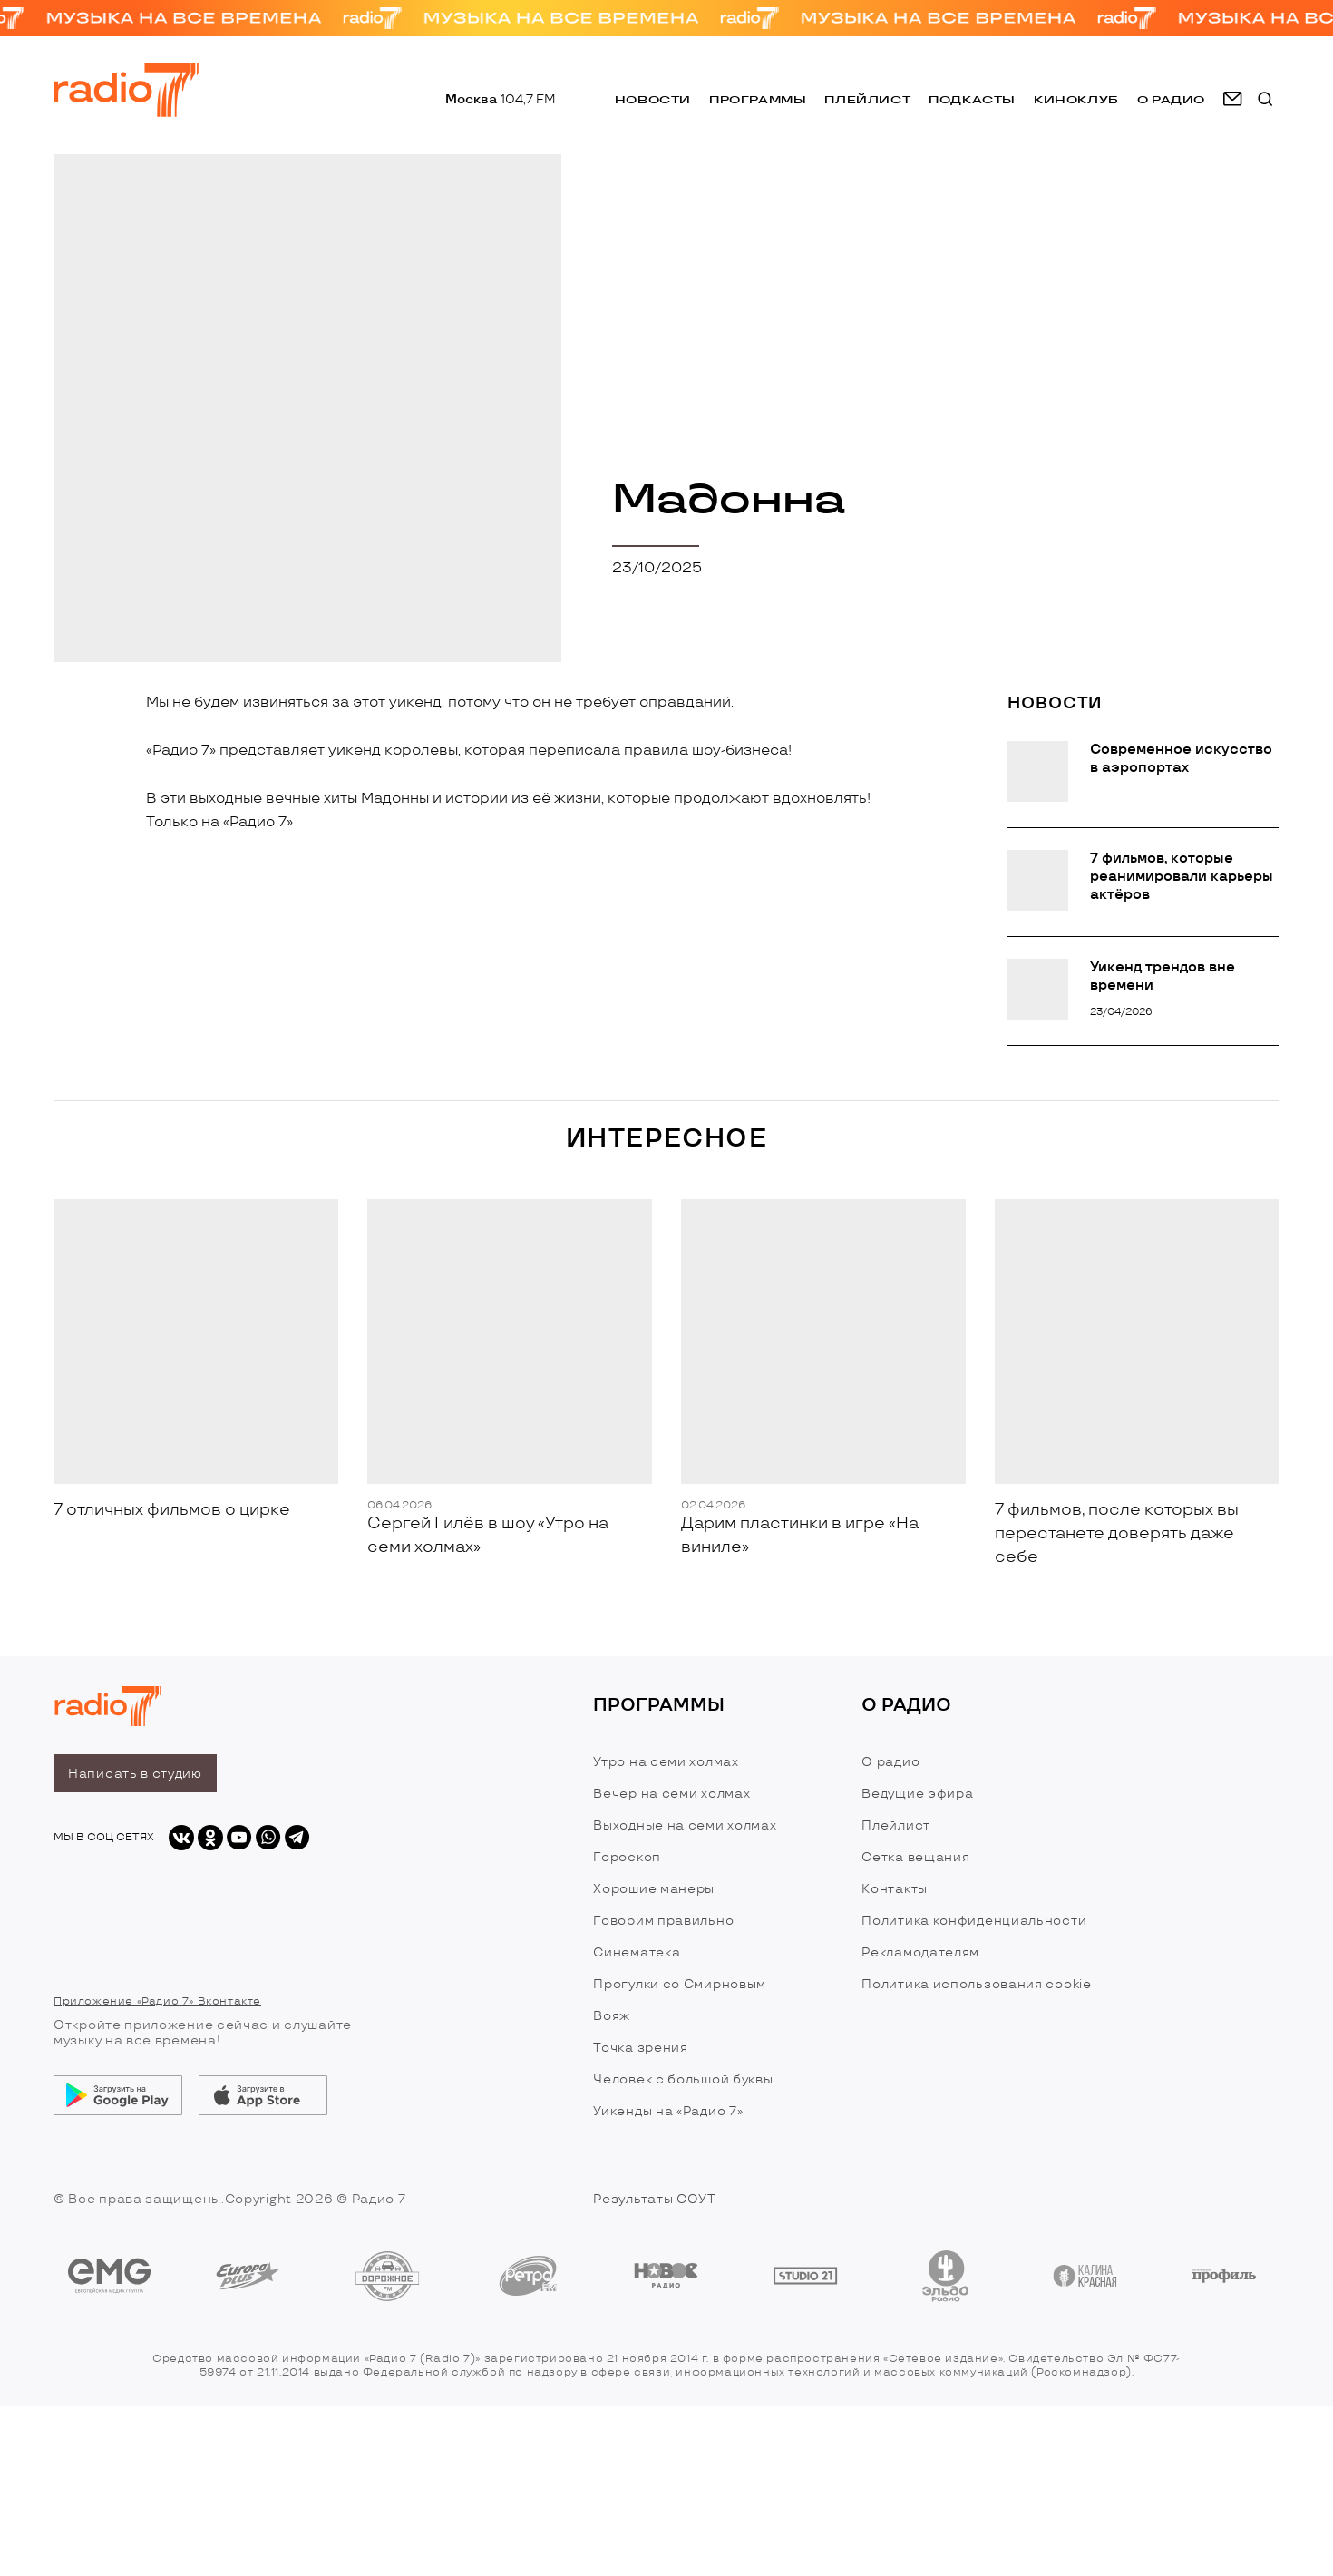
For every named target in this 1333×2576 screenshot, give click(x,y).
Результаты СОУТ (654, 2199)
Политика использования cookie (976, 1984)
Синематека (636, 1952)
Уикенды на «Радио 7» (668, 2111)
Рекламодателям (920, 1952)
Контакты (894, 1889)
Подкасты (972, 99)
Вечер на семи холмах (671, 1793)
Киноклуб (1076, 99)
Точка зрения (640, 2047)
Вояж (611, 2016)
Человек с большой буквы (683, 2079)
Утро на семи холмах (665, 1762)
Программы (757, 99)
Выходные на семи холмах (684, 1825)
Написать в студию (135, 1773)
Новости (653, 99)
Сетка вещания (915, 1857)
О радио (890, 1762)
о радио (1171, 99)
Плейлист (867, 99)
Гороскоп (627, 1857)
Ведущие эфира (917, 1793)
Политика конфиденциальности (973, 1920)
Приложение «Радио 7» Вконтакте (157, 2001)
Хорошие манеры (654, 1889)
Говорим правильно (663, 1920)
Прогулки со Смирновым (679, 1984)
